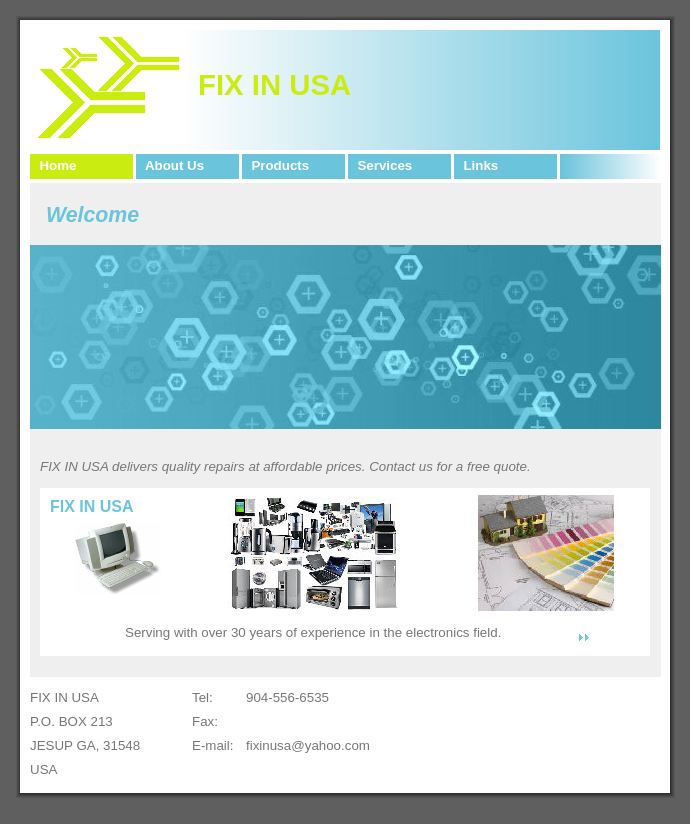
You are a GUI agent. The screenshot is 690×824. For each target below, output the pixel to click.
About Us (171, 165)
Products (276, 165)
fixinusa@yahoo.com (308, 745)
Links (477, 165)
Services (381, 165)
